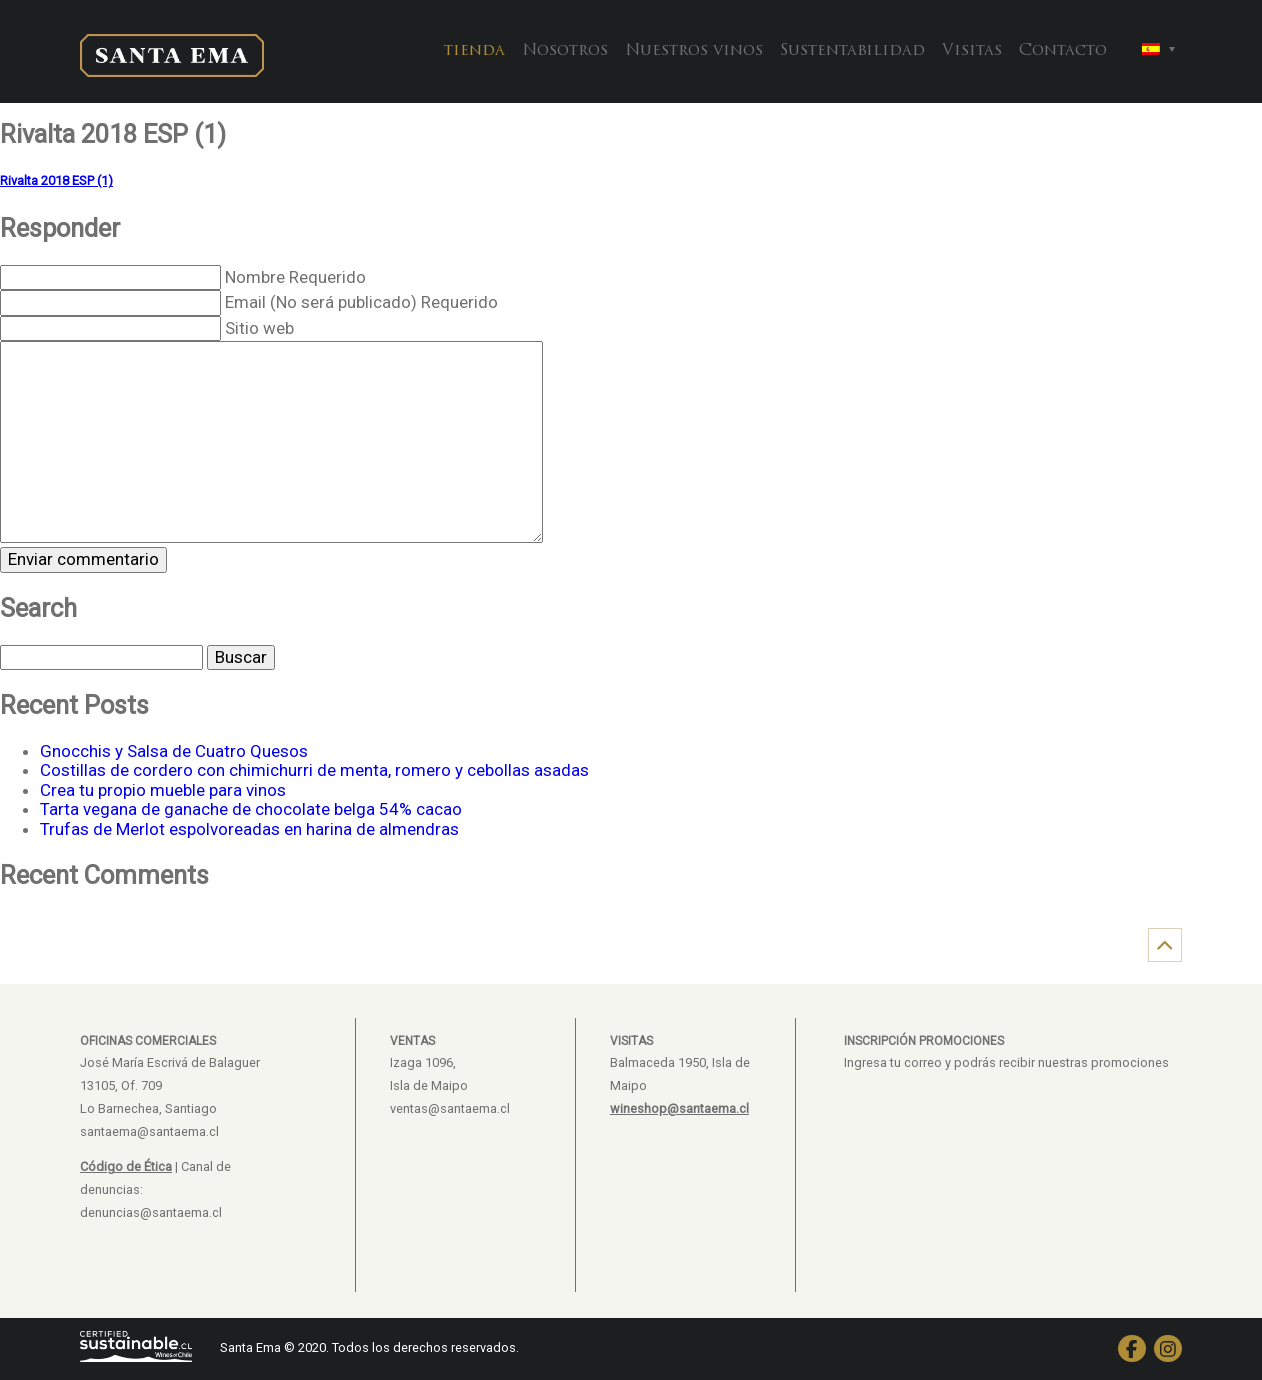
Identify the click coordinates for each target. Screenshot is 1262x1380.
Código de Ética (126, 1166)
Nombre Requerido (295, 277)
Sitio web (259, 328)
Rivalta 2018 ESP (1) (56, 180)
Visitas (972, 51)
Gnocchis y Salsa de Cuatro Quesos (174, 751)
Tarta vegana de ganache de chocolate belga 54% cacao (251, 809)
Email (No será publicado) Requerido (361, 302)
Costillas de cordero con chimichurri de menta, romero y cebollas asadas (314, 770)
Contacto (1063, 51)
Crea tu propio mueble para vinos (163, 790)
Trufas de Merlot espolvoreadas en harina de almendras (249, 829)
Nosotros (565, 51)
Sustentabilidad (852, 51)
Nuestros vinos (694, 51)
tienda (474, 51)
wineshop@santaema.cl (679, 1108)
